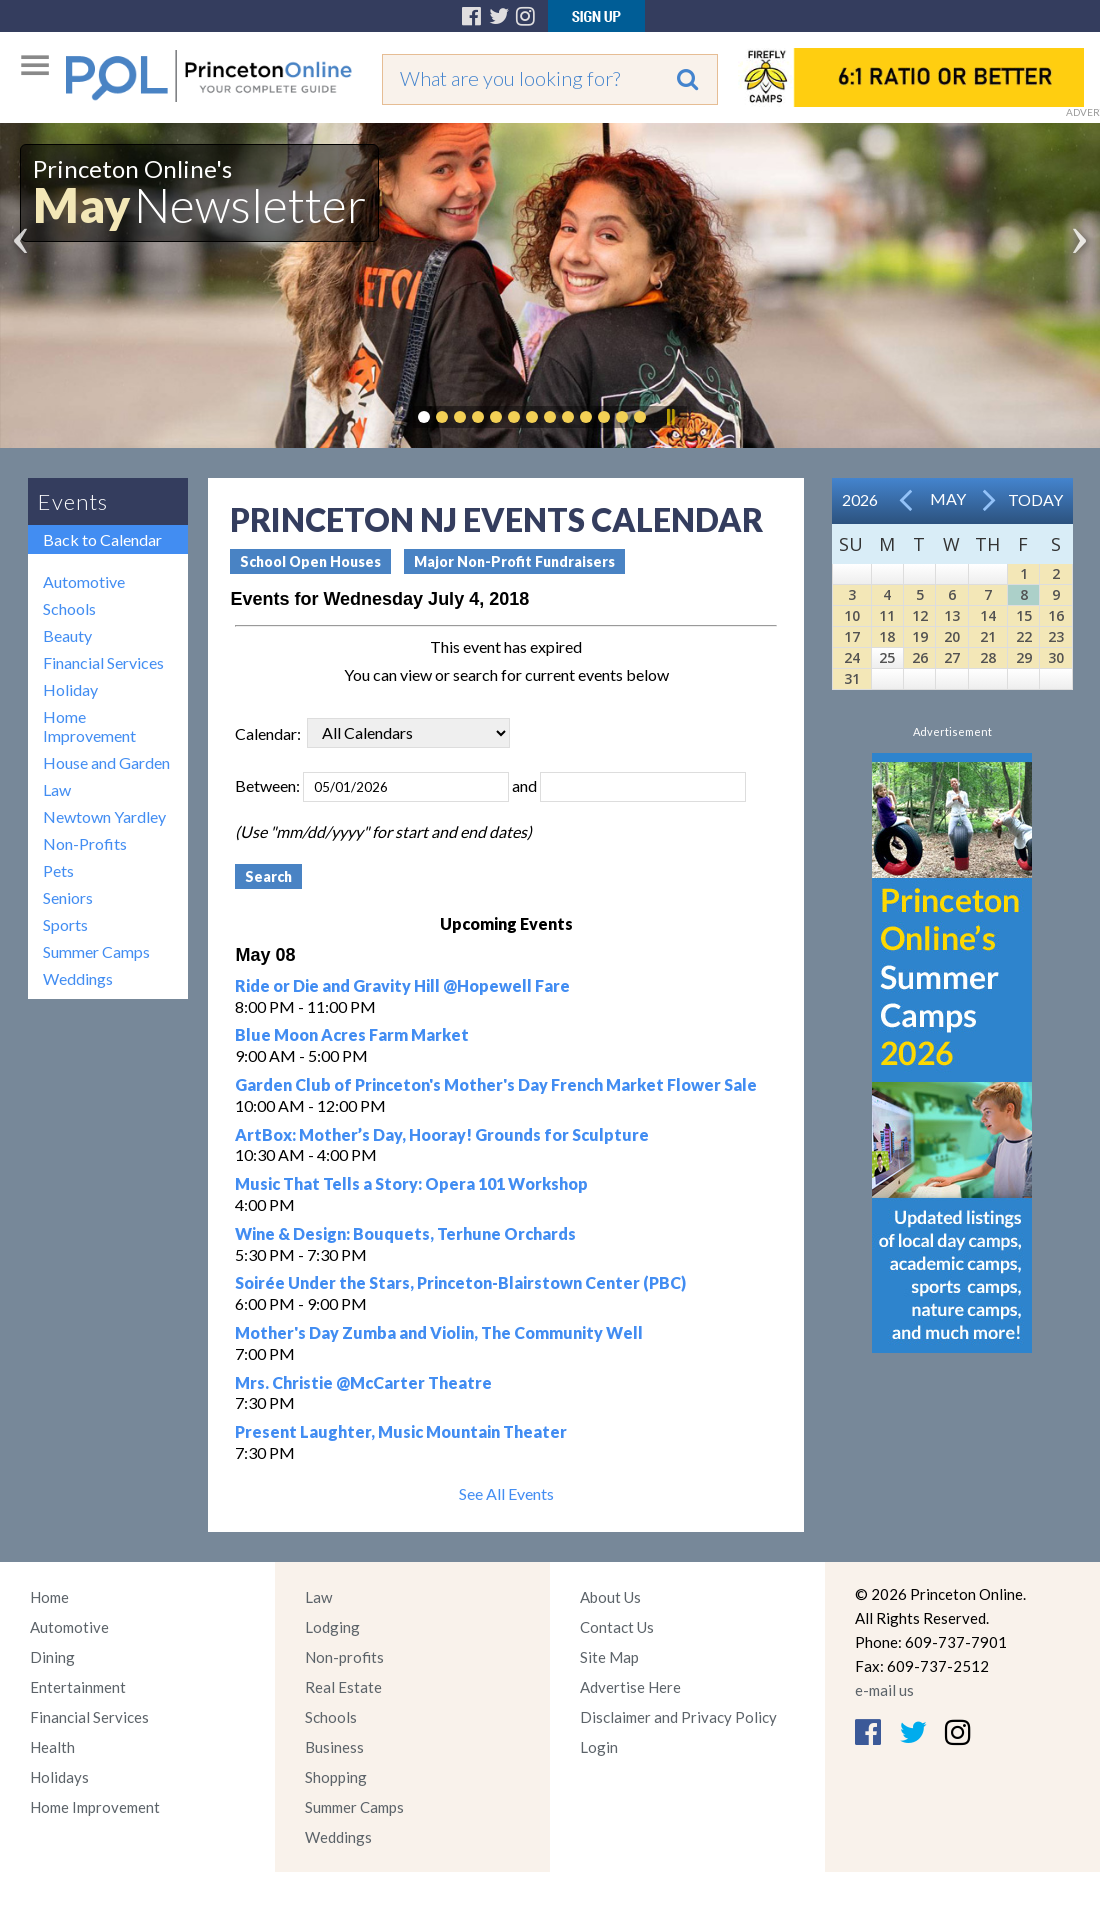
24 (852, 657)
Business (334, 1747)
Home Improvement (89, 726)
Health (52, 1747)
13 (952, 615)
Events (73, 501)
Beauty (67, 635)
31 (852, 678)
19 (920, 636)
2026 (860, 499)
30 (1056, 657)
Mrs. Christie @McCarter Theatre (363, 1382)
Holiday (70, 689)
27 (952, 657)
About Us (610, 1597)
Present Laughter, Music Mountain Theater (401, 1431)
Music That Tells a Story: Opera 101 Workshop (411, 1183)
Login (599, 1747)
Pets (58, 870)
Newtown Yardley (104, 816)
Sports (65, 924)
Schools (69, 608)
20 (952, 636)
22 (1024, 636)
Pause (670, 417)
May (948, 498)
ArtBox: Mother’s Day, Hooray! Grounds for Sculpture (442, 1134)
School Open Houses (310, 561)
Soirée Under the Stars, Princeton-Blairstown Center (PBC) (460, 1282)
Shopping (336, 1777)
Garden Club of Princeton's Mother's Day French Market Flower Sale (496, 1084)
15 (1024, 615)
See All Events (506, 1493)
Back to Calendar (102, 539)
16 (1056, 615)
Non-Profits (85, 843)
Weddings (78, 978)
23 (1056, 636)
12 (920, 615)
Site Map (609, 1657)
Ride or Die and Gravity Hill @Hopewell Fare (402, 985)
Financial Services (103, 662)
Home (49, 1597)
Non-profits (344, 1657)
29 (1024, 657)
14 (988, 615)
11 (887, 615)
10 (852, 615)
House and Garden (106, 762)
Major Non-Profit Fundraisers (514, 561)
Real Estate (343, 1687)
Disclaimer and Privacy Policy (678, 1717)
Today (1035, 499)
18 (887, 636)
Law (57, 789)
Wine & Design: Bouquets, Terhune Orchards (405, 1233)
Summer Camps (96, 951)
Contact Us (617, 1627)
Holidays (59, 1777)
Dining (52, 1657)
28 (988, 657)
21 (988, 636)
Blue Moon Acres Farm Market (352, 1034)
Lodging (332, 1627)
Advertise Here (630, 1687)
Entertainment (78, 1687)
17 (852, 636)
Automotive (84, 581)
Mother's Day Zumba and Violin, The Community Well (439, 1332)
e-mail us (884, 1690)
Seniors (68, 897)
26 (920, 657)
